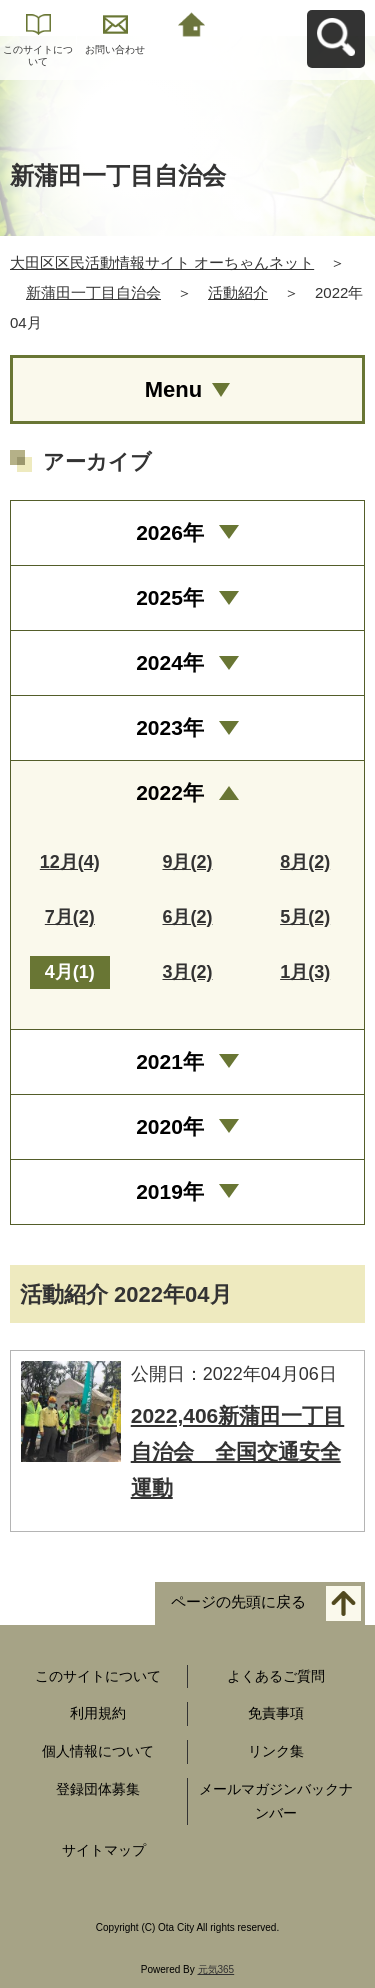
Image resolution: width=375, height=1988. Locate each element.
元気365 (216, 1969)
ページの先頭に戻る (238, 1601)
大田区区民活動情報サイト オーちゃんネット (162, 262)
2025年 (170, 597)
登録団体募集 (98, 1789)
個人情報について (98, 1751)
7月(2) (70, 917)
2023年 (170, 727)
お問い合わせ (115, 49)
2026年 (170, 532)
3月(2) (187, 972)
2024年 (170, 662)
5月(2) (305, 917)
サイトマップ (104, 1850)
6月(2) (187, 917)
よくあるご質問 (276, 1676)
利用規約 (98, 1713)
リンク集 (276, 1751)
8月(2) (305, 862)
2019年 (170, 1191)
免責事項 (276, 1713)
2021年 (170, 1061)
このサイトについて (38, 55)
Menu (173, 389)
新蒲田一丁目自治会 (93, 292)
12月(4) (70, 862)
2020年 (170, 1126)
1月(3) (305, 972)
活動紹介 (238, 292)
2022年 (170, 792)
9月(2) (187, 862)
